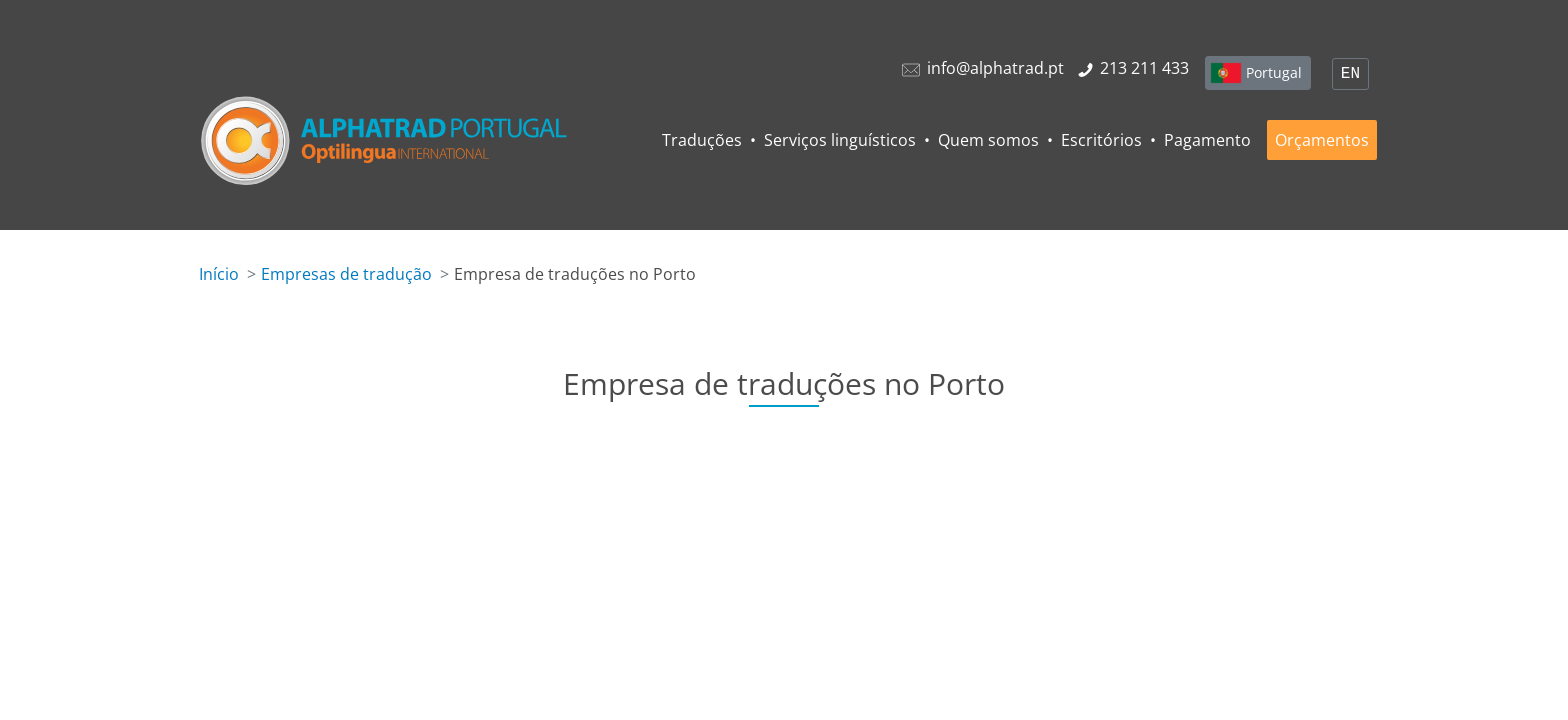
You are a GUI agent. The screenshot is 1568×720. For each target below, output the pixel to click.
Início (219, 274)
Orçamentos (1322, 140)
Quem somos (988, 140)
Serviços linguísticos (840, 140)
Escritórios (1101, 140)
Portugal (1274, 72)
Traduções (702, 140)
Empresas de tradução (346, 274)
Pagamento (1207, 140)
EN (1350, 74)
